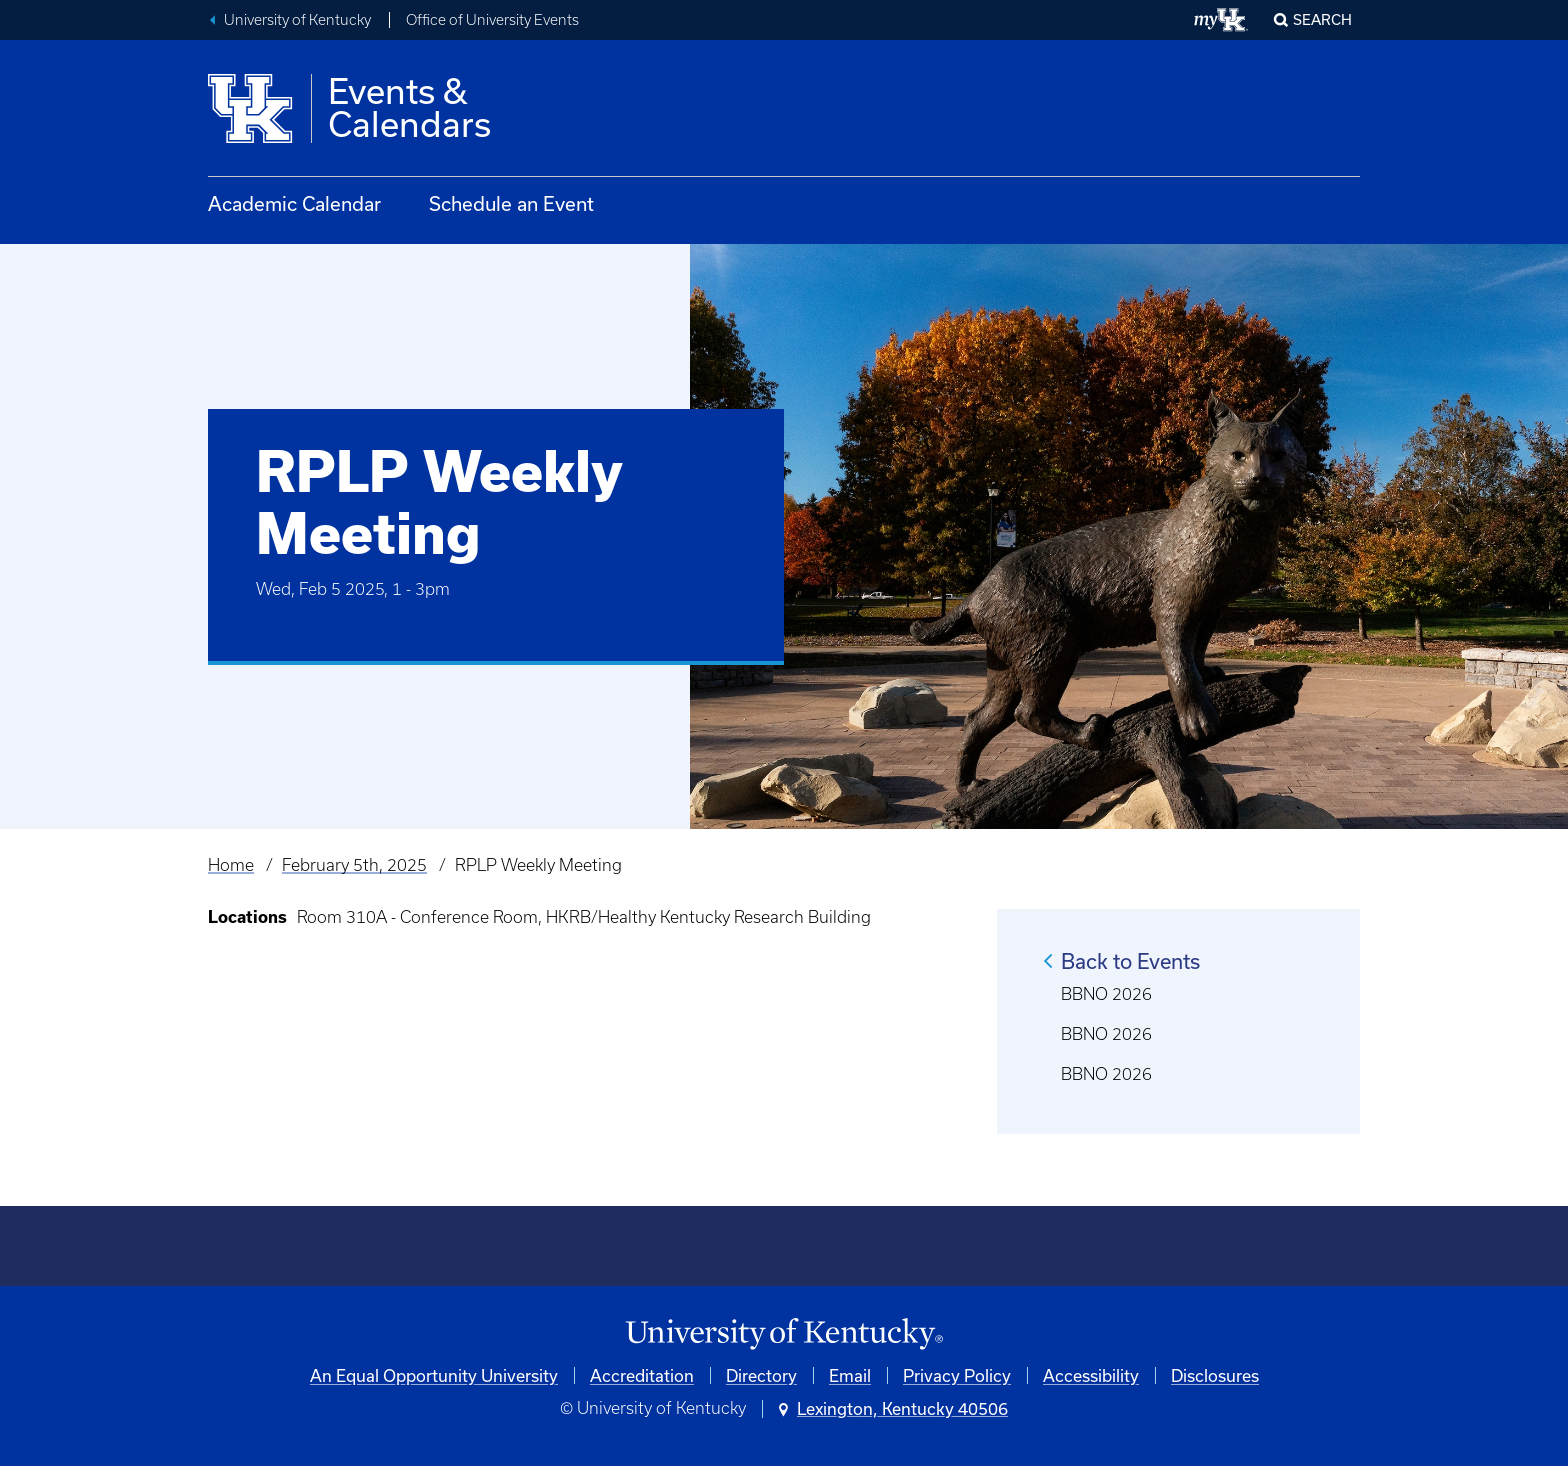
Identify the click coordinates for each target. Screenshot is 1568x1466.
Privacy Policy (957, 1375)
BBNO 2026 (1106, 994)
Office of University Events (492, 20)
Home (231, 865)
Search (1322, 19)
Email (850, 1375)
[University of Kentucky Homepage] (784, 1334)
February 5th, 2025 (354, 865)
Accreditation (642, 1375)
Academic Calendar (294, 203)
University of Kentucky (297, 20)
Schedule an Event (511, 203)
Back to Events (1130, 961)
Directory (761, 1375)
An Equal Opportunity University (434, 1375)
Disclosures (1215, 1375)
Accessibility (1091, 1375)
